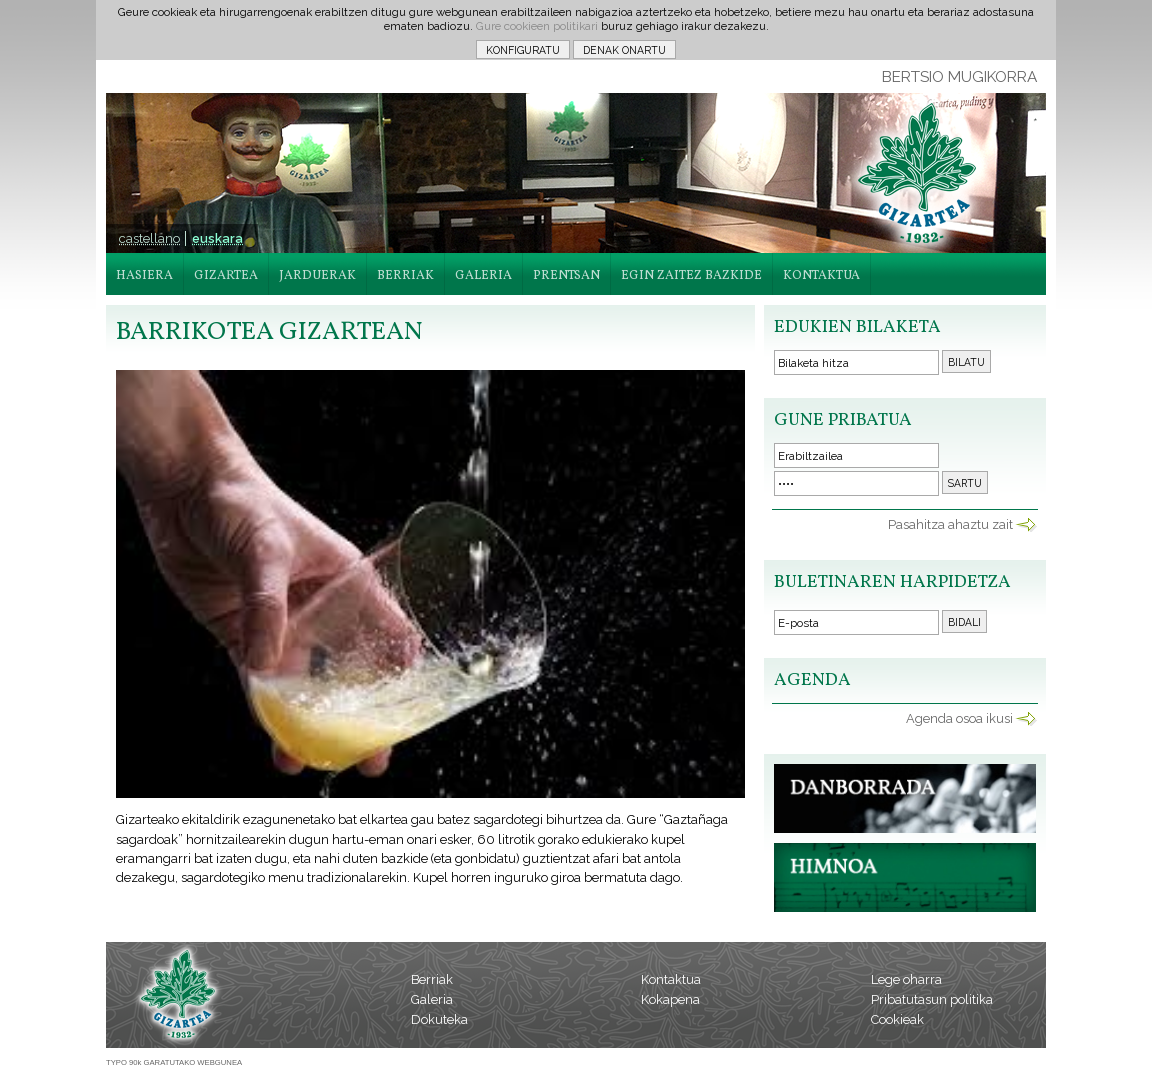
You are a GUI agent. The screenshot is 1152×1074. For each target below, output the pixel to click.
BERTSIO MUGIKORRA (959, 77)
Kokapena (670, 999)
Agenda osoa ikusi (959, 718)
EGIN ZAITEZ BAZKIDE (691, 276)
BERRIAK (405, 276)
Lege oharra (906, 979)
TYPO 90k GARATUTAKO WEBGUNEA (174, 1062)
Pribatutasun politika (932, 999)
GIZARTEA (226, 276)
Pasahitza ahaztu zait (950, 524)
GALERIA (483, 276)
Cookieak (897, 1019)
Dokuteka (439, 1019)
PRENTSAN (566, 276)
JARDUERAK (317, 276)
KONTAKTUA (821, 276)
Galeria (432, 999)
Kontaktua (671, 979)
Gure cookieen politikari (537, 26)
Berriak (432, 979)
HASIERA (144, 276)
